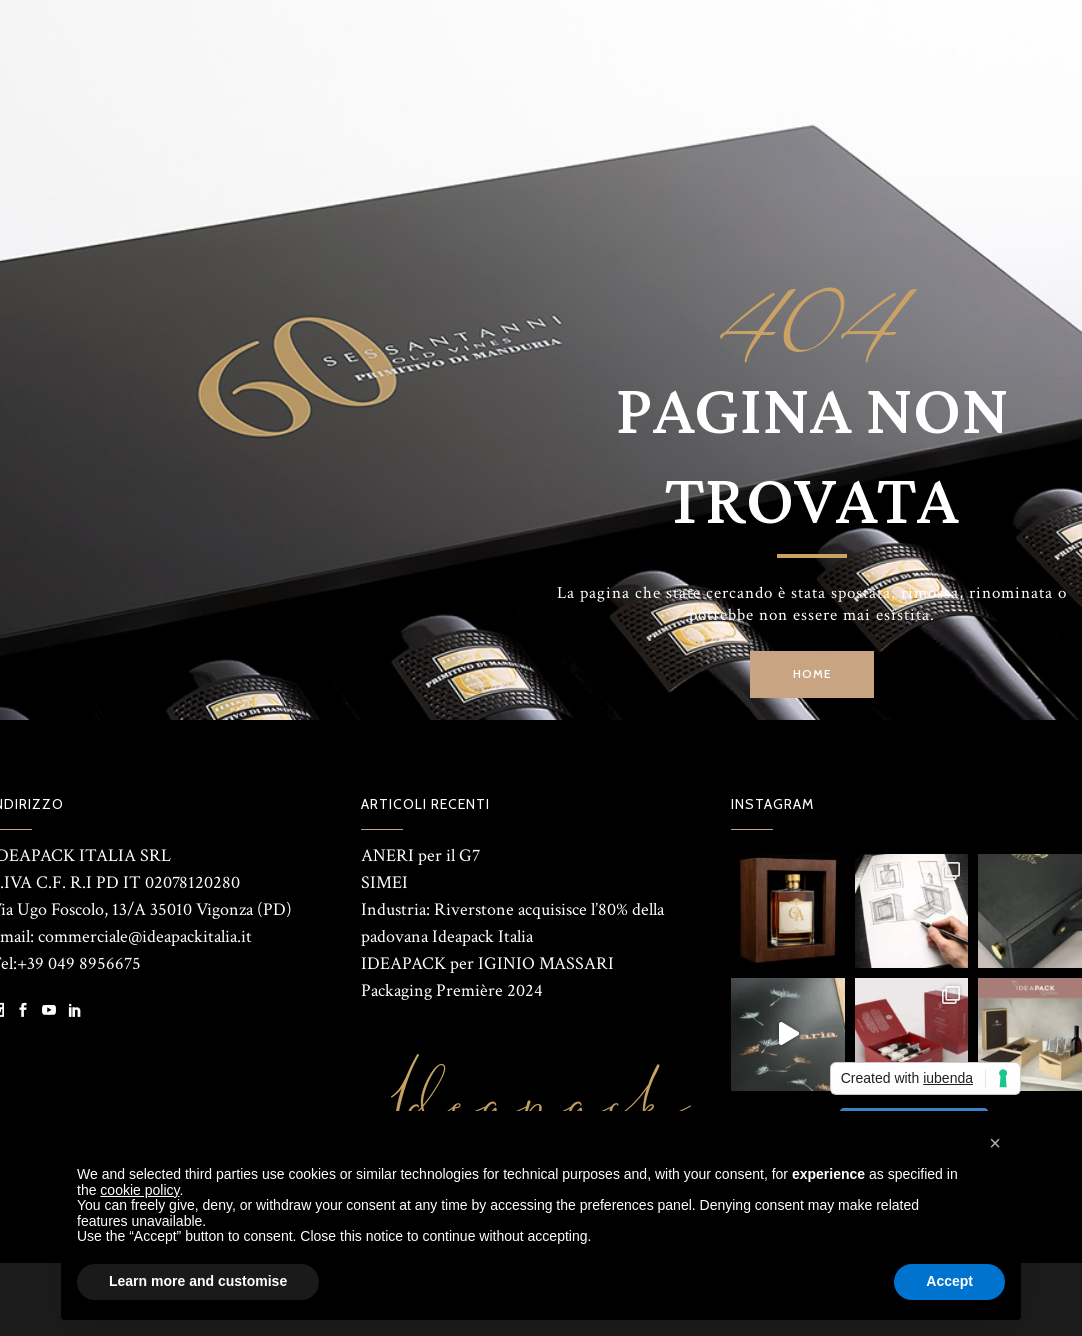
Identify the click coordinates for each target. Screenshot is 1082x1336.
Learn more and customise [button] (198, 1281)
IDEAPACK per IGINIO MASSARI (487, 963)
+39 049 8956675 (79, 963)
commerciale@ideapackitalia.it (145, 936)
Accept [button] (949, 1281)
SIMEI (384, 882)
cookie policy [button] (139, 1190)
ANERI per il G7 (420, 855)
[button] (995, 1143)
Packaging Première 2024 (452, 990)
